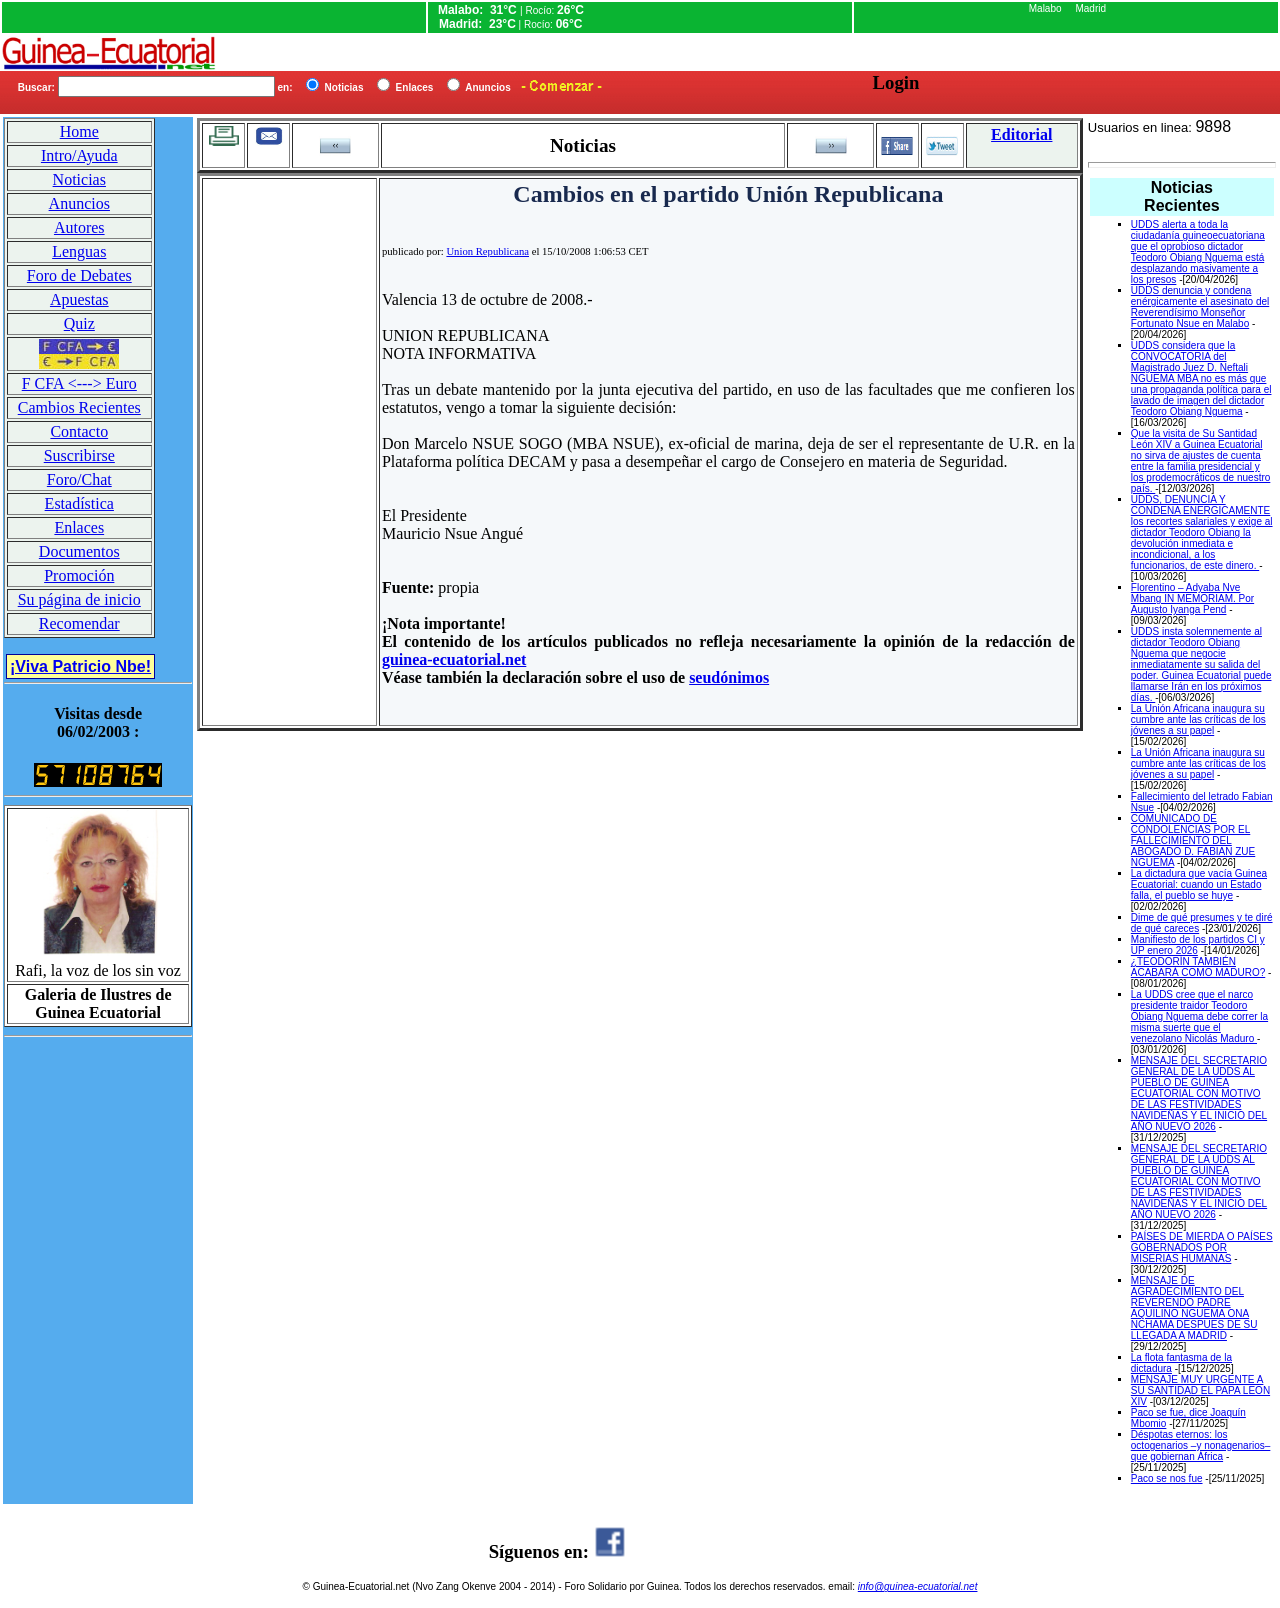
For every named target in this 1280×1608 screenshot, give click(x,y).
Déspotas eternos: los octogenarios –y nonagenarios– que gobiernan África (1201, 1445)
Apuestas (79, 299)
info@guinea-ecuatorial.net (918, 1586)
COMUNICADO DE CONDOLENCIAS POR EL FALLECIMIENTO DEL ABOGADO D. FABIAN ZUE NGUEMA (1193, 840)
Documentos (79, 551)
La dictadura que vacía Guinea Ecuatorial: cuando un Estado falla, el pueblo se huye (1199, 884)
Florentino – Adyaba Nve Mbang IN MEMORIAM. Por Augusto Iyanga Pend (1192, 598)
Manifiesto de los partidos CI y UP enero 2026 (1198, 945)
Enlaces (79, 527)
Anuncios (79, 203)
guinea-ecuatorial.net (454, 659)
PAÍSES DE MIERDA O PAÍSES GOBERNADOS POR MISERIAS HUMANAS (1202, 1247)
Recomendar (79, 623)
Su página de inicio (79, 599)
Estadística (79, 503)
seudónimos (729, 677)
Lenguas (79, 251)
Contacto (79, 431)
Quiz (79, 323)
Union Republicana (487, 251)
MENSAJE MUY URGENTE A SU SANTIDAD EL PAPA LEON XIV (1200, 1390)
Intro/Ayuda (79, 155)
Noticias (79, 179)
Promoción (79, 575)
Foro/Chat (79, 479)
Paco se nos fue (1167, 1478)
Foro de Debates (79, 275)
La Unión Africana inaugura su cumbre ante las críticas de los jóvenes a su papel (1198, 719)
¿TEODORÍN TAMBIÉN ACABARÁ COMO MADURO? (1198, 967)
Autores (79, 227)
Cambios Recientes (79, 407)
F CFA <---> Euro (79, 383)
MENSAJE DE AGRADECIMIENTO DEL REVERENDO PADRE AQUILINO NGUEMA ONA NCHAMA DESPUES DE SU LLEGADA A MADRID (1194, 1308)
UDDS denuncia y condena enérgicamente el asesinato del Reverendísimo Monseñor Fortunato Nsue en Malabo (1200, 307)
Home (79, 131)
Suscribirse (79, 455)
